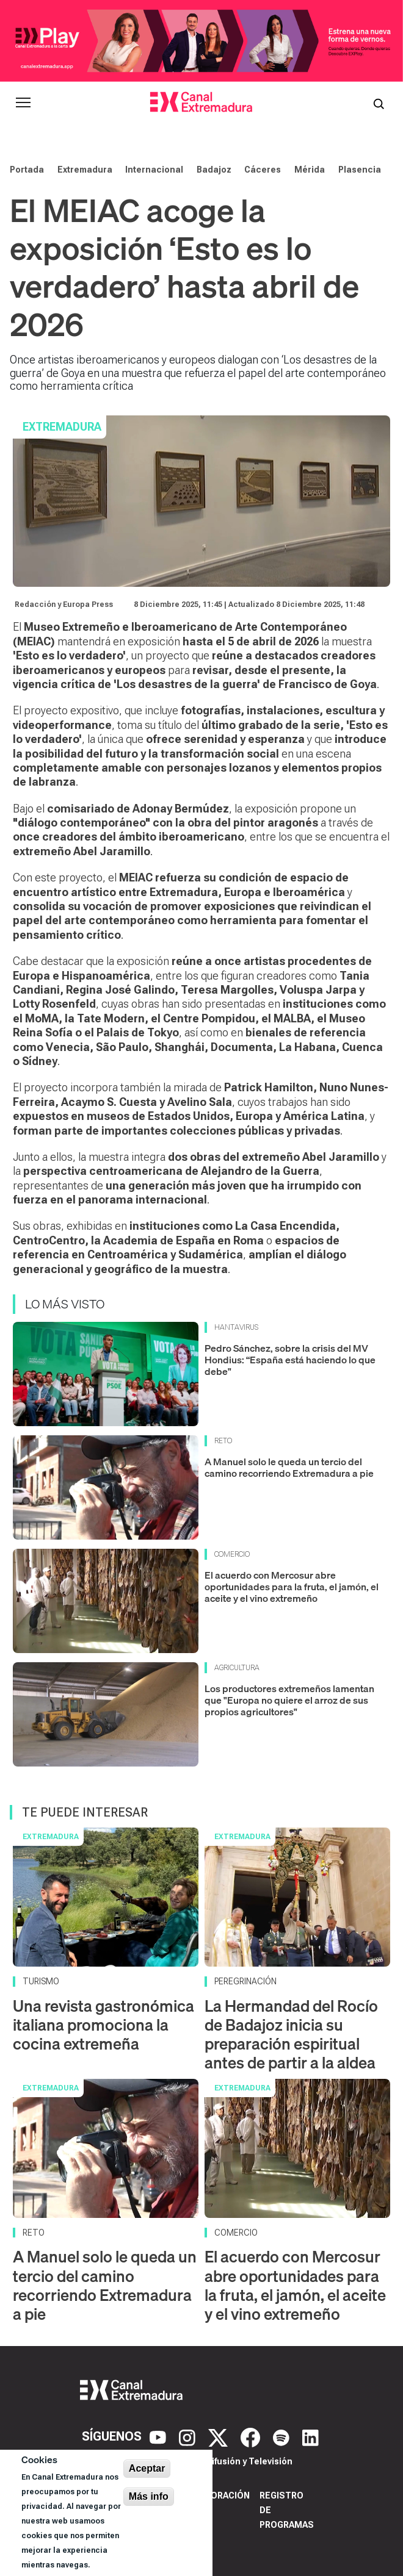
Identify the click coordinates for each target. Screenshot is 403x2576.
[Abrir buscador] (378, 102)
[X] (219, 2436)
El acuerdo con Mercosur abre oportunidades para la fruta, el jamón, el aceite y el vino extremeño (292, 1586)
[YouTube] (159, 2436)
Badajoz (214, 169)
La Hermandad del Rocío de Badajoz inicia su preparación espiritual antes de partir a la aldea (291, 2034)
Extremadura (84, 169)
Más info (149, 2496)
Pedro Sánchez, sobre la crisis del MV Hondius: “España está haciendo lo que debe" (290, 1359)
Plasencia (359, 169)
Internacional (154, 169)
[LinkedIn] (310, 2436)
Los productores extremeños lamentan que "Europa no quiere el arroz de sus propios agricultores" (289, 1700)
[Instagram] (188, 2436)
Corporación (218, 2495)
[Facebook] (252, 2436)
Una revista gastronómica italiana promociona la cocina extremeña (103, 2024)
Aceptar (147, 2468)
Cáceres (262, 169)
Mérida (309, 169)
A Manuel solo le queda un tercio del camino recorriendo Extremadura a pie (289, 1467)
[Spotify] (282, 2436)
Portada (27, 169)
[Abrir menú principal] (23, 102)
